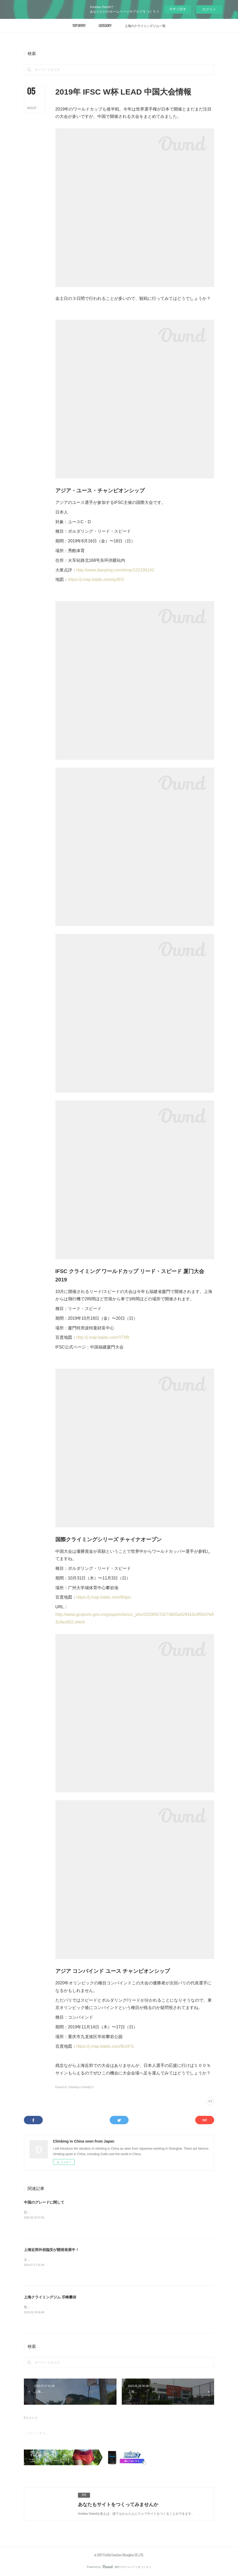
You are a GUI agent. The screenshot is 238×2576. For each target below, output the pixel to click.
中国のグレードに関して (44, 2202)
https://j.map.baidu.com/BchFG (105, 2046)
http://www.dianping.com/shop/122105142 (115, 570)
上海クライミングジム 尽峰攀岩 (50, 2297)
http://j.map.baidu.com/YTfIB (102, 1337)
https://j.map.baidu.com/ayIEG (96, 579)
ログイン (209, 9)
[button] (79, 25)
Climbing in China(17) (80, 2087)
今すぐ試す (177, 9)
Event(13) (61, 2087)
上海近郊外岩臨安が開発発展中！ (51, 2250)
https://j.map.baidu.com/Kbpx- (104, 1597)
